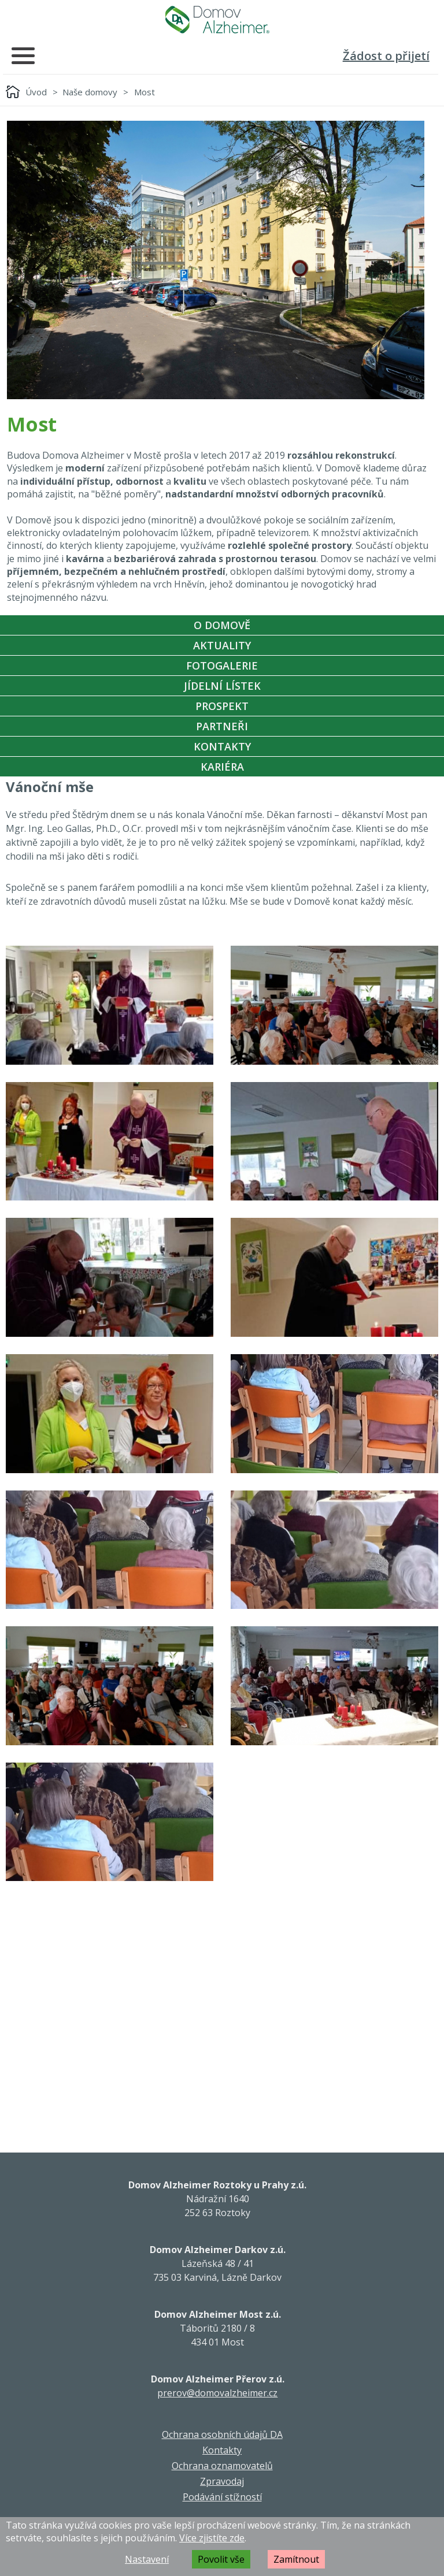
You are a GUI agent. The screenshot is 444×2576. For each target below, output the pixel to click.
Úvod (36, 92)
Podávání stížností (222, 2496)
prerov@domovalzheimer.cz (217, 2393)
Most (144, 92)
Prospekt (222, 706)
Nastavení (147, 2559)
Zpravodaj (222, 2481)
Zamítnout (296, 2559)
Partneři (222, 726)
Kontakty (222, 746)
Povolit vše (221, 2559)
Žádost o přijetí (386, 56)
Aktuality (222, 645)
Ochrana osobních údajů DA (222, 2434)
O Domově (222, 625)
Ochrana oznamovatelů (222, 2465)
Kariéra (222, 767)
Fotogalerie (222, 665)
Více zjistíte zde (212, 2538)
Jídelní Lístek (222, 686)
